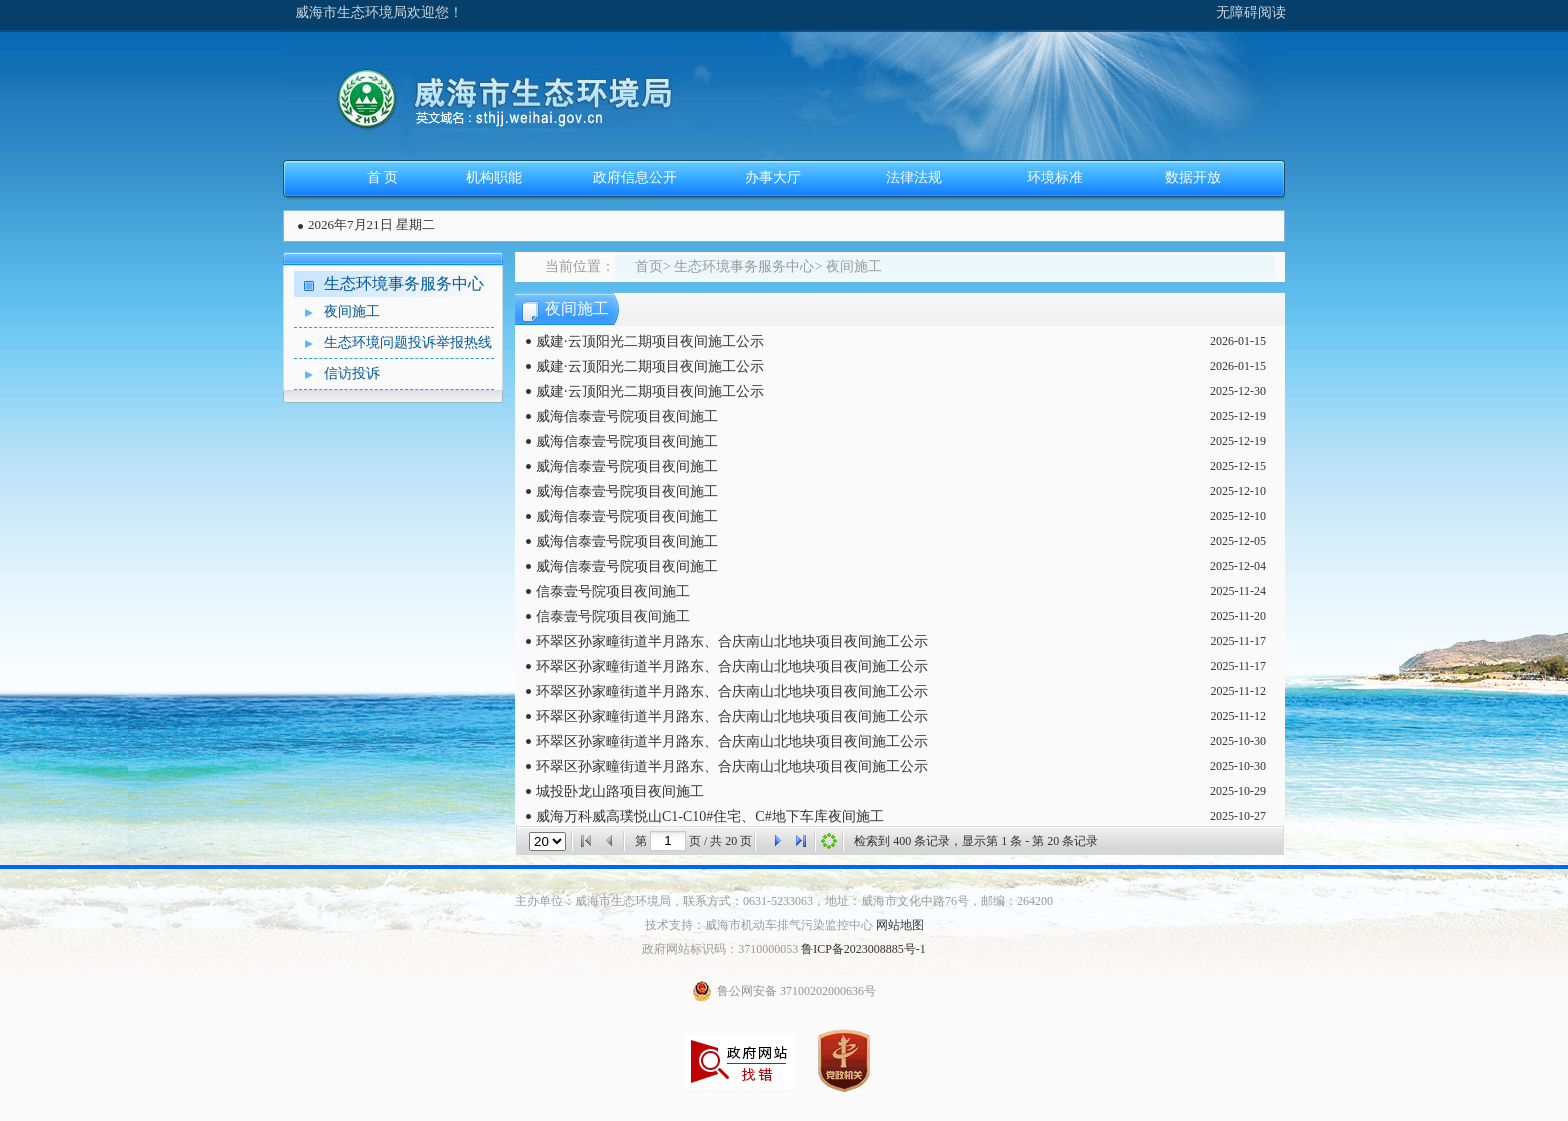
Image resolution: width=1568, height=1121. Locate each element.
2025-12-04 (1238, 566)
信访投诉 (337, 374)
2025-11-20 (1238, 616)
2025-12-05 (1238, 541)
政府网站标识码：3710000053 (720, 949)
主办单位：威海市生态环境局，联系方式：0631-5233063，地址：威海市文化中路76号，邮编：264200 (784, 901)
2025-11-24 (1238, 591)
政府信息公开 (635, 177)
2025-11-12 (1238, 691)
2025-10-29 (1238, 791)
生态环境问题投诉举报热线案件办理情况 (393, 343)
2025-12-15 (1238, 466)
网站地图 (900, 925)
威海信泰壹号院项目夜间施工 (627, 416)
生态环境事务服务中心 (404, 283)
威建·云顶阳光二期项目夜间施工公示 (650, 341)
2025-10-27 (1238, 816)
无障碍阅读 (1251, 12)
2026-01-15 (1238, 341)
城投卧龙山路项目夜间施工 (620, 791)
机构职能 (494, 177)
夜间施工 (337, 312)
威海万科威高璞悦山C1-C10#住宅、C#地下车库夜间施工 (710, 816)
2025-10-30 (1238, 741)
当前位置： (580, 266)
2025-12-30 (1238, 391)
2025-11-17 (1238, 641)
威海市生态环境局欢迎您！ (379, 12)
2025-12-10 (1238, 491)
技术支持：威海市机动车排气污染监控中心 (759, 925)
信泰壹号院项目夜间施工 (613, 591)
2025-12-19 (1238, 416)
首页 (649, 266)
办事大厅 (773, 177)
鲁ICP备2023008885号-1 (863, 949)
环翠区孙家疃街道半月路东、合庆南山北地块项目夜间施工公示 (732, 641)
